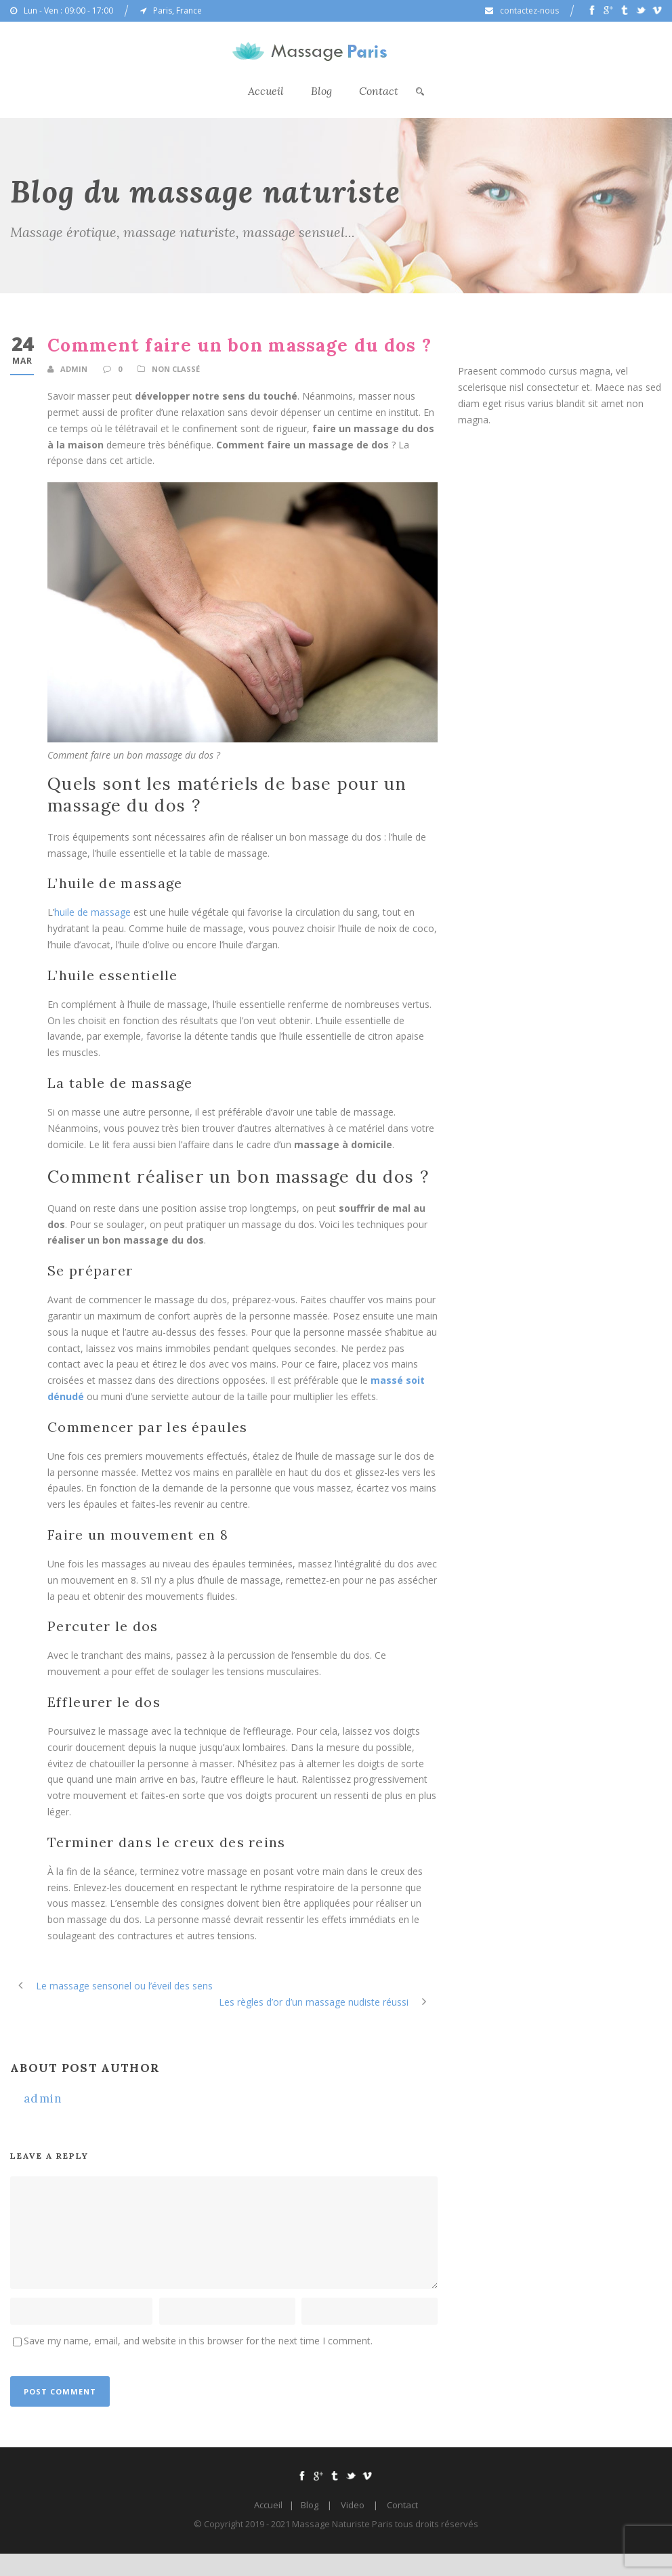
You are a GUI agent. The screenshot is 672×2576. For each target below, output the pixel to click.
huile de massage (92, 912)
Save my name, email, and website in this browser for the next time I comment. (198, 2340)
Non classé (176, 369)
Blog (321, 91)
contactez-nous (529, 10)
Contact (378, 91)
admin (73, 369)
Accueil (266, 91)
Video (352, 2505)
